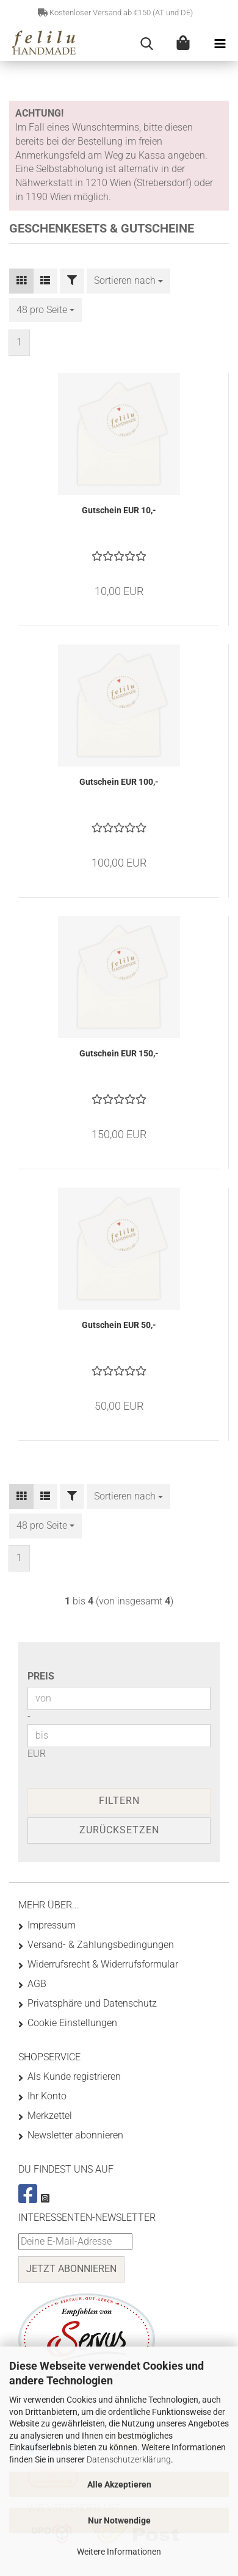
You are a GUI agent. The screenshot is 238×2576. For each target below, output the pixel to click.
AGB (36, 1984)
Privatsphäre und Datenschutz (92, 2003)
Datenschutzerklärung (129, 2459)
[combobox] (128, 281)
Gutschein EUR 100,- (119, 782)
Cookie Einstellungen (72, 2023)
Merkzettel (49, 2115)
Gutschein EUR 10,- (119, 510)
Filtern (119, 1800)
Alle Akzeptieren (119, 2484)
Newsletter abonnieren (75, 2135)
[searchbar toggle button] (146, 44)
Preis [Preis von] (40, 1676)
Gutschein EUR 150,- (119, 1053)
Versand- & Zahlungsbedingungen (100, 1944)
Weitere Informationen (119, 2551)
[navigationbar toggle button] (219, 44)
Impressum (51, 1925)
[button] (21, 281)
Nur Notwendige (119, 2520)
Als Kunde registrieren (74, 2076)
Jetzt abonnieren (71, 2269)
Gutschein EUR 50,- (119, 1325)
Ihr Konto (47, 2096)
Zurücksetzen (119, 1830)
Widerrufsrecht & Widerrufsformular (102, 1964)
